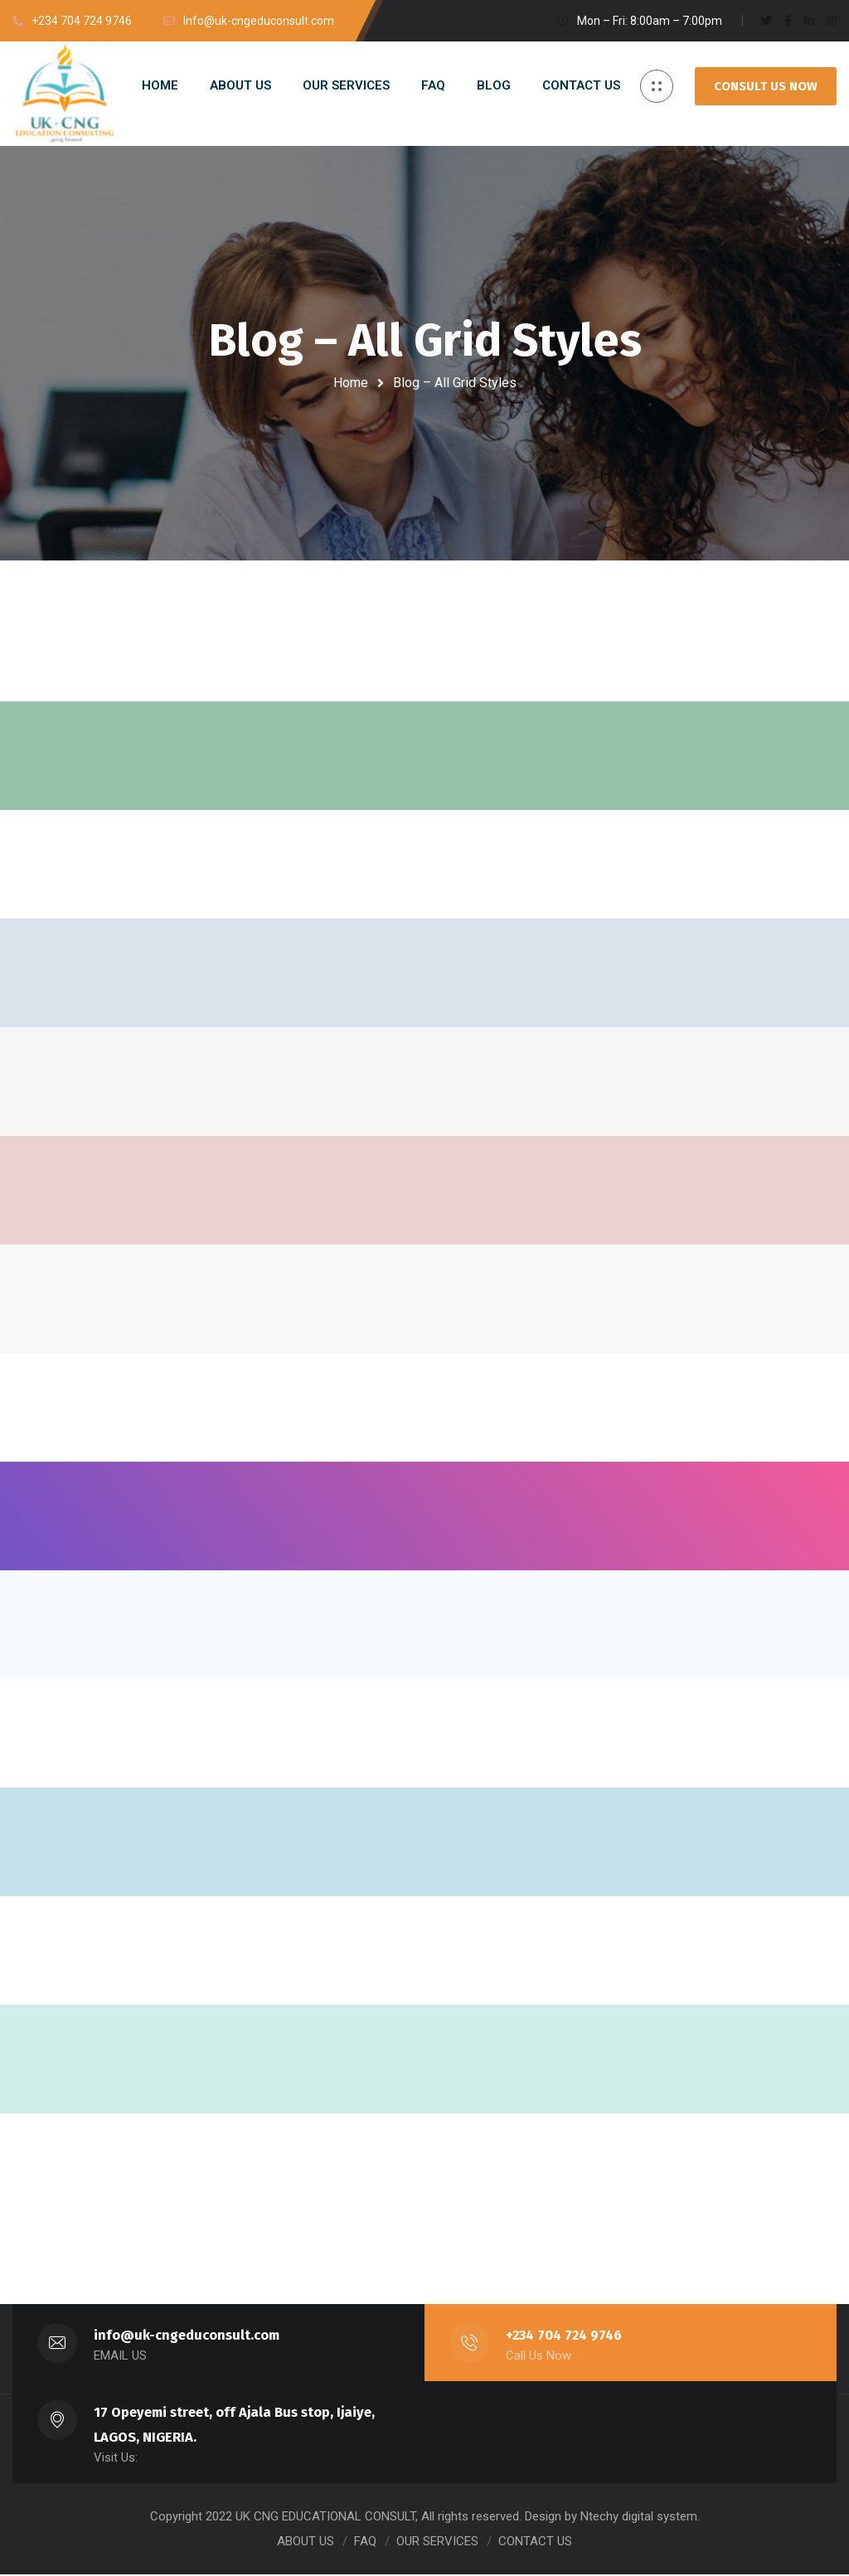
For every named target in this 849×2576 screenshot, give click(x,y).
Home (350, 383)
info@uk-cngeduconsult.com (187, 2337)
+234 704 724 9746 (565, 2337)
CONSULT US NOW (765, 86)
